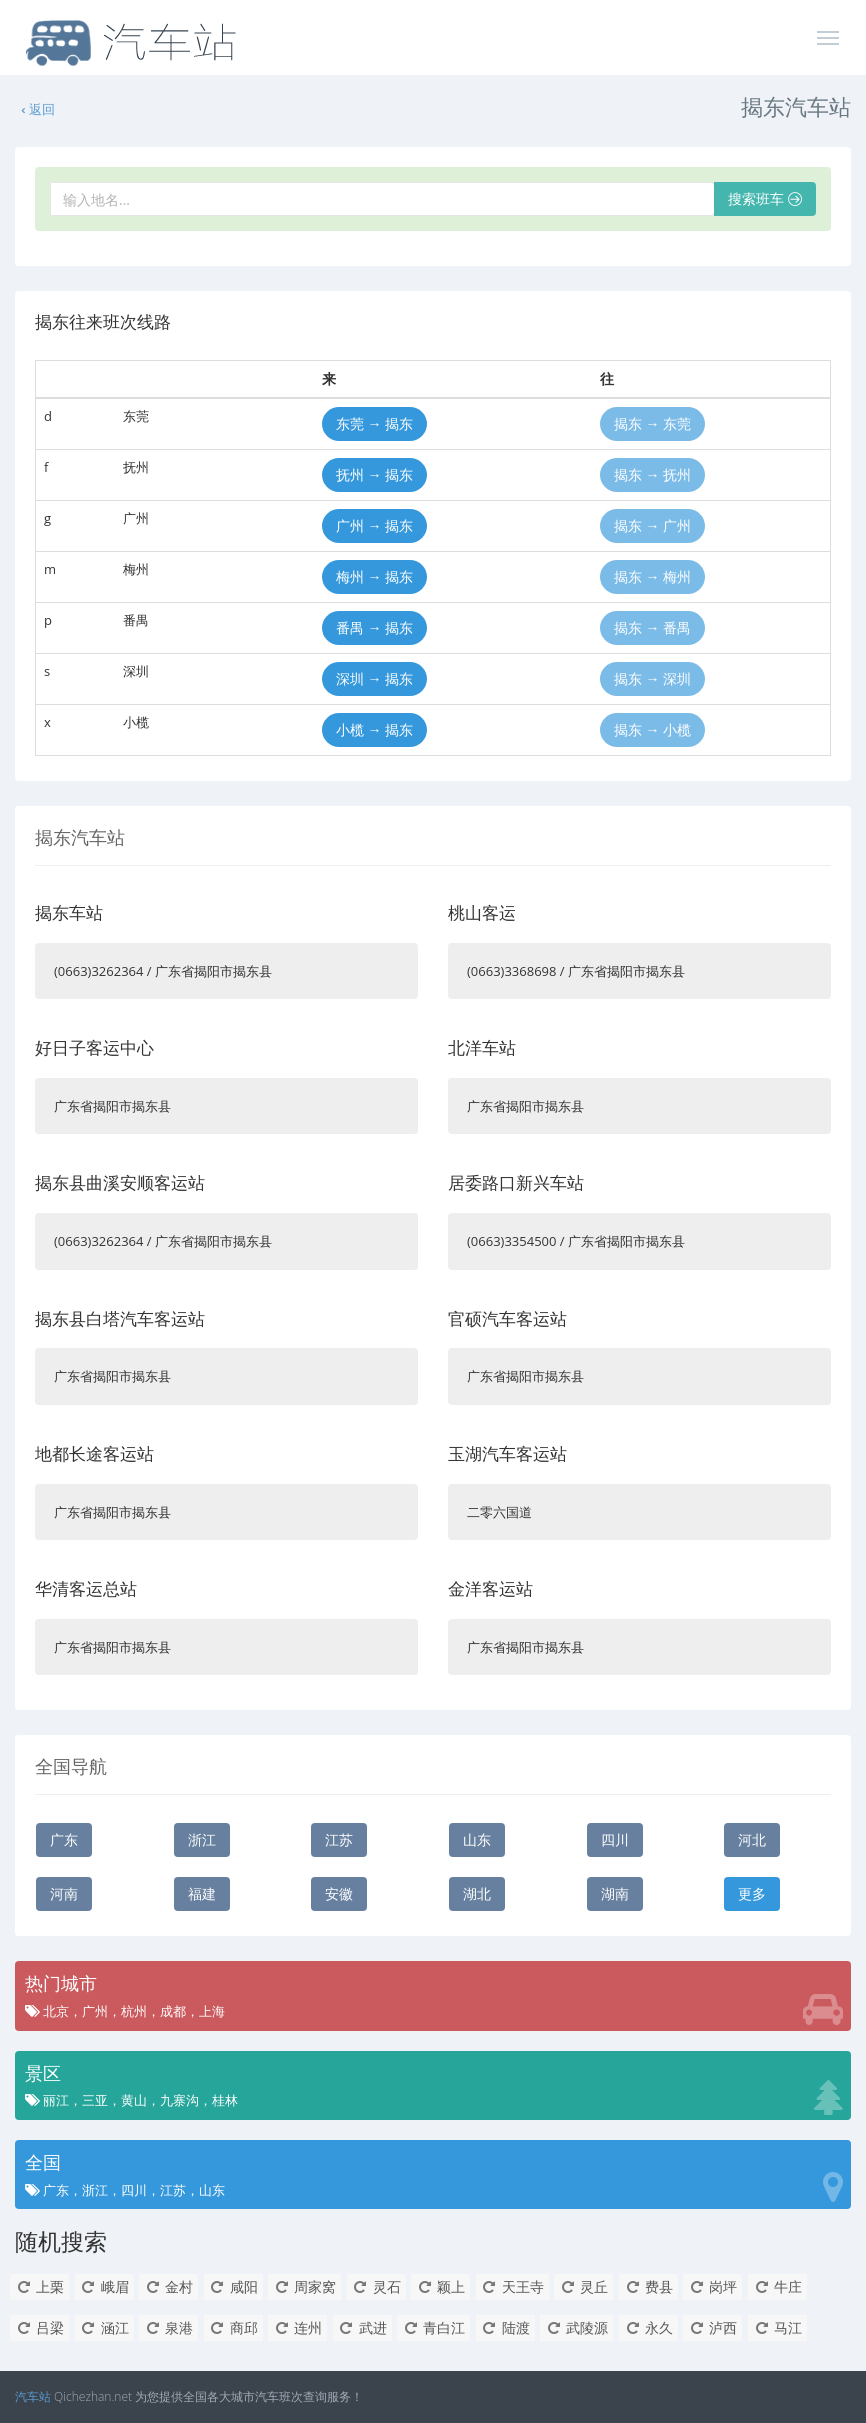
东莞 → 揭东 (374, 423)
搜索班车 (765, 198)
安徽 (339, 1893)
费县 (648, 2286)
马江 (777, 2327)
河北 (752, 1839)
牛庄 (777, 2286)
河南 (64, 1893)
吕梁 (39, 2327)
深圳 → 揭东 (374, 678)
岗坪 (712, 2286)
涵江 (104, 2327)
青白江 (433, 2327)
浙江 (202, 1839)
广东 (64, 1839)
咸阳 (233, 2286)
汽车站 (33, 2396)
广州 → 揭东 (374, 525)
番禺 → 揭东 (374, 627)
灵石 (376, 2286)
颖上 (440, 2286)
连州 (297, 2327)
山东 (477, 1839)
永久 (648, 2327)
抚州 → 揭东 (374, 474)
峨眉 (104, 2286)
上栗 (39, 2286)
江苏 (339, 1839)
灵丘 (583, 2286)
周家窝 (304, 2286)
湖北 (477, 1893)
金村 (168, 2286)
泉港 (168, 2327)
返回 (37, 109)
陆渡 (505, 2327)
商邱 (233, 2327)
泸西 (712, 2327)
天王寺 (512, 2286)
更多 (752, 1893)
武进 (362, 2327)
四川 (615, 1839)
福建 (202, 1893)
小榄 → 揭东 (374, 729)
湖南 (615, 1893)
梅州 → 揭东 (374, 576)
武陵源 (576, 2327)
